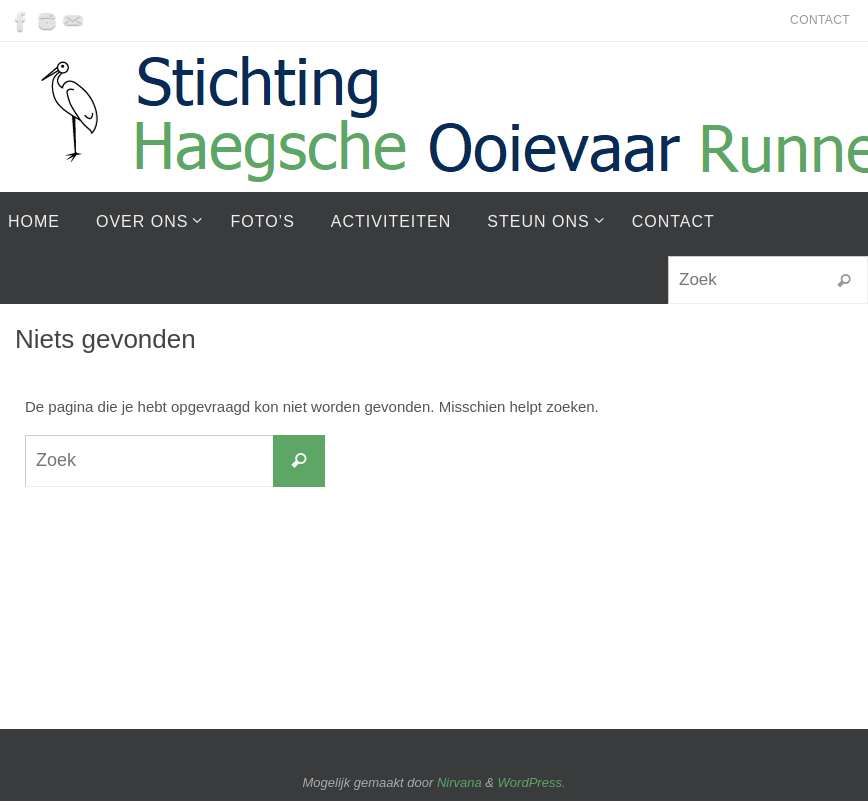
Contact (820, 20)
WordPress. (532, 782)
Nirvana (459, 782)
